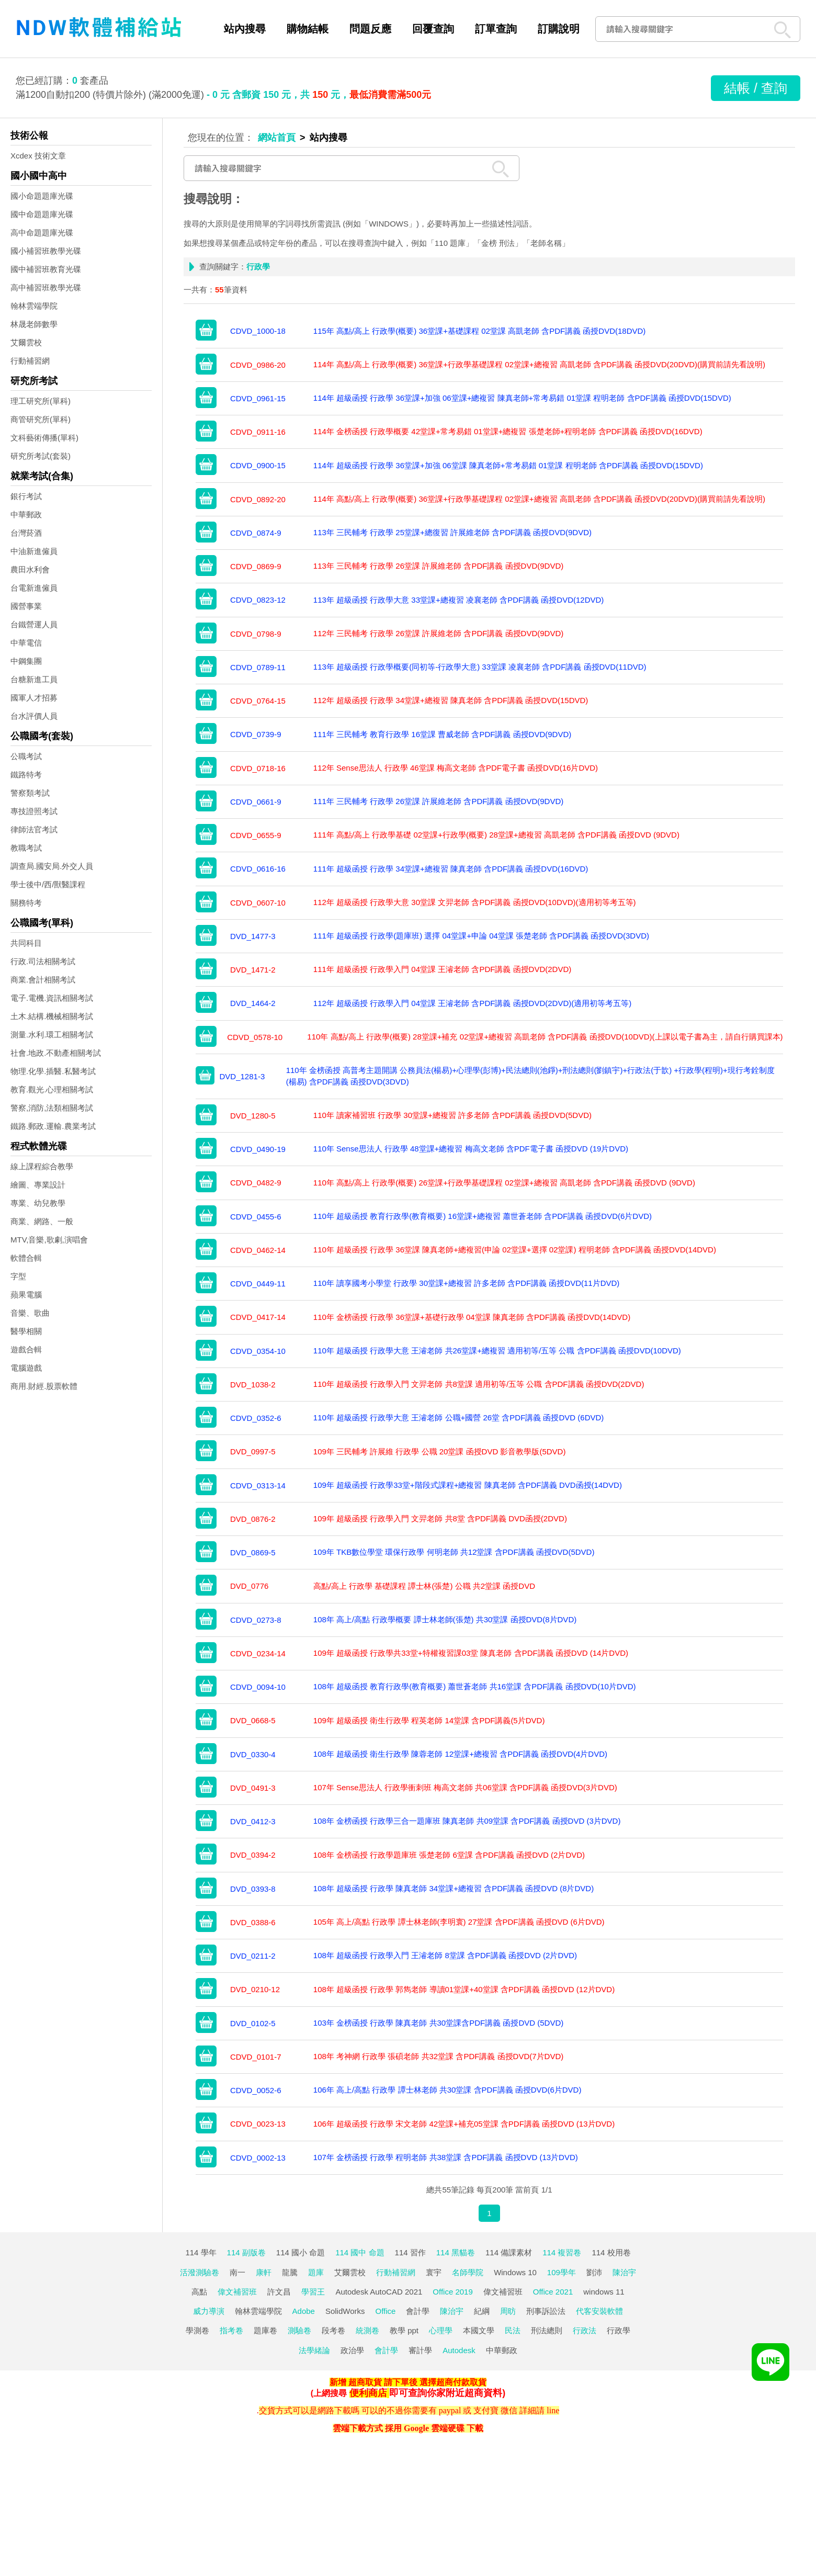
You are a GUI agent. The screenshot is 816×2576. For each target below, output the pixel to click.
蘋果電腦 (26, 1294)
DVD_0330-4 (253, 1754)
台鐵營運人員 (34, 624)
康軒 (263, 2272)
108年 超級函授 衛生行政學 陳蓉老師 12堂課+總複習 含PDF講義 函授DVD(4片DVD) (460, 1753)
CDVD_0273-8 (255, 1619)
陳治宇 (624, 2272)
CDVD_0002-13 (258, 2157)
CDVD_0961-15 (258, 398)
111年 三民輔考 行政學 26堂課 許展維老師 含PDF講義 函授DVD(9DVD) (438, 801)
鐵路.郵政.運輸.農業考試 (53, 1126)
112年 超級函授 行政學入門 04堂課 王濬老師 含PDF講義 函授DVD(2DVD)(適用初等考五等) (472, 1003)
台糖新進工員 (34, 679)
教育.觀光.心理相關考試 (51, 1089)
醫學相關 (26, 1331)
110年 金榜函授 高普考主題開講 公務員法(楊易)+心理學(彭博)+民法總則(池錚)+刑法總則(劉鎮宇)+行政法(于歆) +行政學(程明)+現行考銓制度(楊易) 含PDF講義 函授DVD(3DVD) (530, 1076)
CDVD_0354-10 (258, 1351)
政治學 (352, 2350)
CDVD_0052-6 (255, 2090)
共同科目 (26, 943)
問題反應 (370, 29)
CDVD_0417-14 (258, 1317)
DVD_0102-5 (253, 2023)
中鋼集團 (26, 661)
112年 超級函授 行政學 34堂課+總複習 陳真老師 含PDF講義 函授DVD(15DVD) (450, 700)
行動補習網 (30, 360)
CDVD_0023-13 (258, 2123)
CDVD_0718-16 (258, 768)
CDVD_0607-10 (258, 902)
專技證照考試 (34, 811)
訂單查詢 (496, 29)
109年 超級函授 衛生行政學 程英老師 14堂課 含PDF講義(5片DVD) (429, 1720)
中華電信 (26, 642)
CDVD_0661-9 (255, 801)
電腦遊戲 (26, 1367)
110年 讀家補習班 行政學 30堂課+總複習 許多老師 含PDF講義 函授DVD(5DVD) (452, 1115)
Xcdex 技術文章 (38, 155)
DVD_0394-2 (253, 1854)
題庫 (316, 2272)
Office (386, 2311)
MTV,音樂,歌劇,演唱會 (49, 1239)
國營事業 (26, 606)
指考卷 (231, 2330)
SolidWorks (345, 2311)
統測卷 (367, 2330)
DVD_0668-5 (253, 1720)
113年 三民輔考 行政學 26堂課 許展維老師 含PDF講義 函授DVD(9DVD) (438, 565)
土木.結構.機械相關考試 (51, 1016)
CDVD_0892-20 (258, 499)
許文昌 (279, 2291)
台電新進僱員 (34, 587)
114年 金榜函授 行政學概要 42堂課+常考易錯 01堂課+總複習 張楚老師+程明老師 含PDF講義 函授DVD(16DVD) (507, 431)
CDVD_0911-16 (258, 431)
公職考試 (26, 756)
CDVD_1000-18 (258, 330)
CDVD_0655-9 (255, 835)
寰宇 (433, 2272)
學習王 (313, 2291)
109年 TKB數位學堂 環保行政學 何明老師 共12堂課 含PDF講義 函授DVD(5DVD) (454, 1551)
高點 (199, 2291)
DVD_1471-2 (253, 969)
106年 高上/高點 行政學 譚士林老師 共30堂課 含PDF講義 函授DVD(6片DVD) (447, 2089)
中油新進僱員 (34, 551)
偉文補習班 (237, 2291)
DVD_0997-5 (253, 1451)
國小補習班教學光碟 (45, 250)
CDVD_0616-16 (258, 868)
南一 (237, 2272)
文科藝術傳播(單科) (44, 437)
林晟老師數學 (34, 324)
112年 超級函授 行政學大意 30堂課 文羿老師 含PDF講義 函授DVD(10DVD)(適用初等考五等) (474, 902)
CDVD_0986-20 (258, 364)
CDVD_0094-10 (258, 1686)
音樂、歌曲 (30, 1312)
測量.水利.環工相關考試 (51, 1034)
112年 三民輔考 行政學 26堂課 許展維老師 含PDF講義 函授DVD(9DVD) (438, 633)
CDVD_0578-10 (254, 1037)
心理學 (440, 2330)
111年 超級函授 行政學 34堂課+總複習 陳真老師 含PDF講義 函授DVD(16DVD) (450, 868)
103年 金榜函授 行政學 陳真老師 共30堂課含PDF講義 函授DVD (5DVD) (438, 2022)
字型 (18, 1276)
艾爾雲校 (26, 342)
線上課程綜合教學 (41, 1166)
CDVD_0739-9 (255, 734)
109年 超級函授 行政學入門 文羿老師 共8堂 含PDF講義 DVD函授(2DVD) (440, 1518)
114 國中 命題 (359, 2252)
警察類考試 (30, 792)
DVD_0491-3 (253, 1787)
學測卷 (197, 2330)
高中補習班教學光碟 (45, 287)
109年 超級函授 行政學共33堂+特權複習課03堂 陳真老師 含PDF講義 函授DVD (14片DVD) (470, 1652)
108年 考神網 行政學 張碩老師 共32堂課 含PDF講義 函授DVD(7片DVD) (438, 2056)
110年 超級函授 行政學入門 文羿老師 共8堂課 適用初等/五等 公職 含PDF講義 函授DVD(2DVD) (478, 1384)
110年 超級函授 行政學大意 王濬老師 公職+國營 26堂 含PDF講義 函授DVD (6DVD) (458, 1417)
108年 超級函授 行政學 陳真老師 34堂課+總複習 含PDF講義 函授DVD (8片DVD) (453, 1888)
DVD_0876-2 (253, 1519)
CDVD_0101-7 (255, 2056)
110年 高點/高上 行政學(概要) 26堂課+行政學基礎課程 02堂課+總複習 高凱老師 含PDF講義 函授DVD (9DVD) (504, 1182)
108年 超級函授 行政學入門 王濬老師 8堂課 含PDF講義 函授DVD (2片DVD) (445, 1955)
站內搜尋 (245, 29)
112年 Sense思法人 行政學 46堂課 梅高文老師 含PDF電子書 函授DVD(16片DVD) (455, 767)
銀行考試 (26, 496)
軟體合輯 (26, 1257)
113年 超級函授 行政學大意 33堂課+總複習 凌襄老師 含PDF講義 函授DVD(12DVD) (458, 599)
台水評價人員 (34, 715)
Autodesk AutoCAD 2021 (378, 2291)
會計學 (417, 2311)
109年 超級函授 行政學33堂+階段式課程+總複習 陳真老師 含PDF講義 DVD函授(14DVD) (467, 1485)
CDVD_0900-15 (258, 465)
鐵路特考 (26, 774)
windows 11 (603, 2291)
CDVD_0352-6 (255, 1418)
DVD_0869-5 (253, 1552)
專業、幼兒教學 (37, 1203)
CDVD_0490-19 (258, 1149)
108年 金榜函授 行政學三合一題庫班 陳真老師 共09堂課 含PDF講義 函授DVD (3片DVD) (467, 1820)
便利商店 (368, 2393)
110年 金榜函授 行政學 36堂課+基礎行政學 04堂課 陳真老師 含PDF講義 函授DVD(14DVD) (471, 1317)
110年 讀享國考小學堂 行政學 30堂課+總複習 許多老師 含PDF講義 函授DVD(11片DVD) (466, 1283)
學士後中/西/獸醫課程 (47, 884)
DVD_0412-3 (253, 1821)
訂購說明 (559, 29)
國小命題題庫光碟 (41, 195)
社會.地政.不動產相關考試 (55, 1052)
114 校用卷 (611, 2252)
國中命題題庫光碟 (41, 214)
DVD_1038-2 (253, 1384)
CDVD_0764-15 (258, 700)
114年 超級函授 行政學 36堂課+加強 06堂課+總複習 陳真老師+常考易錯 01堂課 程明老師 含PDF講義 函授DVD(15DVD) (522, 397)
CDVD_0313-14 (258, 1485)
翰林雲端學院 (34, 305)
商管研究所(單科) (40, 419)
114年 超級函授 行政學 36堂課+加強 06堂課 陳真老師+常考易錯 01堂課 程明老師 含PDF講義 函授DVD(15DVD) (508, 465)
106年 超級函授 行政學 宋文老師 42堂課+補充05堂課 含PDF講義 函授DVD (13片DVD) (464, 2123)
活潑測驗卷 (199, 2272)
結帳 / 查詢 (755, 88)
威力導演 (208, 2311)
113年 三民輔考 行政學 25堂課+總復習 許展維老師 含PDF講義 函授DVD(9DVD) (452, 532)
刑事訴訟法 (545, 2311)
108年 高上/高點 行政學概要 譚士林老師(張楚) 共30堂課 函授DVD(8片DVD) (444, 1619)
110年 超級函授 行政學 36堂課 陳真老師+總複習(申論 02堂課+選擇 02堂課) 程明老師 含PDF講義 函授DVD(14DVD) (514, 1249)
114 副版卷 (246, 2252)
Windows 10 (515, 2272)
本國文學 (478, 2330)
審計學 (420, 2350)
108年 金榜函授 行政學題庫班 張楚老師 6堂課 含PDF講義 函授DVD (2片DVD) (449, 1854)
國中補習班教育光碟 (45, 269)
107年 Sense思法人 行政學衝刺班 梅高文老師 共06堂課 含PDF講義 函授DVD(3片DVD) (465, 1787)
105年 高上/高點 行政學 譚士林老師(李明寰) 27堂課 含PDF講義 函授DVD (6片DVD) (459, 1921)
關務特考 (26, 902)
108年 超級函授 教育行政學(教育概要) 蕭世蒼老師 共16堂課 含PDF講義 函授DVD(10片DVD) (474, 1686)
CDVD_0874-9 (255, 532)
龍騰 (290, 2272)
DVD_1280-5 (253, 1115)
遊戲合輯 (26, 1349)
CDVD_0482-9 (255, 1182)
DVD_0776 (249, 1585)
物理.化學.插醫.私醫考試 (53, 1071)
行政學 (618, 2330)
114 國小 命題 (300, 2252)
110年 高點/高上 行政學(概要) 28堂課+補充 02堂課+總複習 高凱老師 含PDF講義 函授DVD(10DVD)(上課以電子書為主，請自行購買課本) (545, 1036)
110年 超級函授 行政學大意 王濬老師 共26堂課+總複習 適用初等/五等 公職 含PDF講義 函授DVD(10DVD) (497, 1350)
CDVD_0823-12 (258, 599)
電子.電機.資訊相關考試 (51, 997)
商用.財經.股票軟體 (43, 1386)
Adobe (303, 2311)
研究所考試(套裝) (40, 455)
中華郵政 (26, 514)
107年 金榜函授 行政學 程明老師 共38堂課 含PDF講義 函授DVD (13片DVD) (445, 2157)
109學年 (561, 2272)
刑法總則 (546, 2330)
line (553, 2410)
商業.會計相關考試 (42, 979)
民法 (512, 2330)
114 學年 (200, 2252)
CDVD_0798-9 (255, 633)
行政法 (584, 2330)
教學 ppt (404, 2330)
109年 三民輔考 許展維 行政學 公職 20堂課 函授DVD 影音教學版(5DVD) (439, 1451)
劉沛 (594, 2272)
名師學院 (467, 2272)
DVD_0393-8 (253, 1888)
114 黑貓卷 (455, 2252)
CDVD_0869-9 (255, 566)
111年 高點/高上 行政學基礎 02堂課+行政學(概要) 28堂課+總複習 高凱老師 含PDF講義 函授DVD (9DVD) (496, 834)
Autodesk (459, 2350)
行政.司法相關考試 (42, 961)
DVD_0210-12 (255, 1989)
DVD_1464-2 (253, 1003)
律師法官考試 (34, 829)
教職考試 (26, 847)
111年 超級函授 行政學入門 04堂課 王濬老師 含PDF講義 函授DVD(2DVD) (442, 969)
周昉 (508, 2311)
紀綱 (482, 2311)
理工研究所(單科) (40, 401)
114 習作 (410, 2252)
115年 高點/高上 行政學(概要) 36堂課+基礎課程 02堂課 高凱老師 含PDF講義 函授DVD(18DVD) (479, 330)
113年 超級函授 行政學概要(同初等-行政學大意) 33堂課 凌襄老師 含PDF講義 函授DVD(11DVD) (480, 666)
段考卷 (333, 2330)
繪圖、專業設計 (37, 1184)
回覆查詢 (433, 29)
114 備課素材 (508, 2252)
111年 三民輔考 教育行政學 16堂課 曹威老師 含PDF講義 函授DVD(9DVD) (442, 734)
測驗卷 (299, 2330)
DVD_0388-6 (253, 1922)
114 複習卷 (561, 2252)
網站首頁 (277, 137)
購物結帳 (307, 29)
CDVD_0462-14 (258, 1250)
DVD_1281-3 (242, 1076)
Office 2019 (452, 2291)
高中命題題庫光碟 (41, 232)
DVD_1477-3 (253, 936)
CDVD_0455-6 (255, 1216)
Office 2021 (553, 2291)
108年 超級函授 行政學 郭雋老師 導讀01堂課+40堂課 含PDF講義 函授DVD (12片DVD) (464, 1989)
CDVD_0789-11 (258, 667)
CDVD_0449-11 (258, 1283)
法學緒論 (314, 2350)
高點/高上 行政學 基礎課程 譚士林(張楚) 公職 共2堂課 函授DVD (424, 1585)
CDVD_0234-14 (258, 1653)
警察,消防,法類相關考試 (51, 1107)
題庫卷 (265, 2330)
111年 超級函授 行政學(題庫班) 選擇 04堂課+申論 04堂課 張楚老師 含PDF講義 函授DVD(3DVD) (481, 935)
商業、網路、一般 (41, 1221)
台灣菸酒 (26, 532)
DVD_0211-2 (253, 1955)
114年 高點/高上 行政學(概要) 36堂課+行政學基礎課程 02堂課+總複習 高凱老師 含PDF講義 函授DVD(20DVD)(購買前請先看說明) (539, 364)
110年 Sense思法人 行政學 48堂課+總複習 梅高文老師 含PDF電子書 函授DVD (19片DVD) (470, 1148)
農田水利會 (30, 569)
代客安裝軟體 (599, 2311)
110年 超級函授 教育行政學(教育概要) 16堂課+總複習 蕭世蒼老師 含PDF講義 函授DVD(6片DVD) (482, 1216)
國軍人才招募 (34, 697)
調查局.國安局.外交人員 (51, 866)
